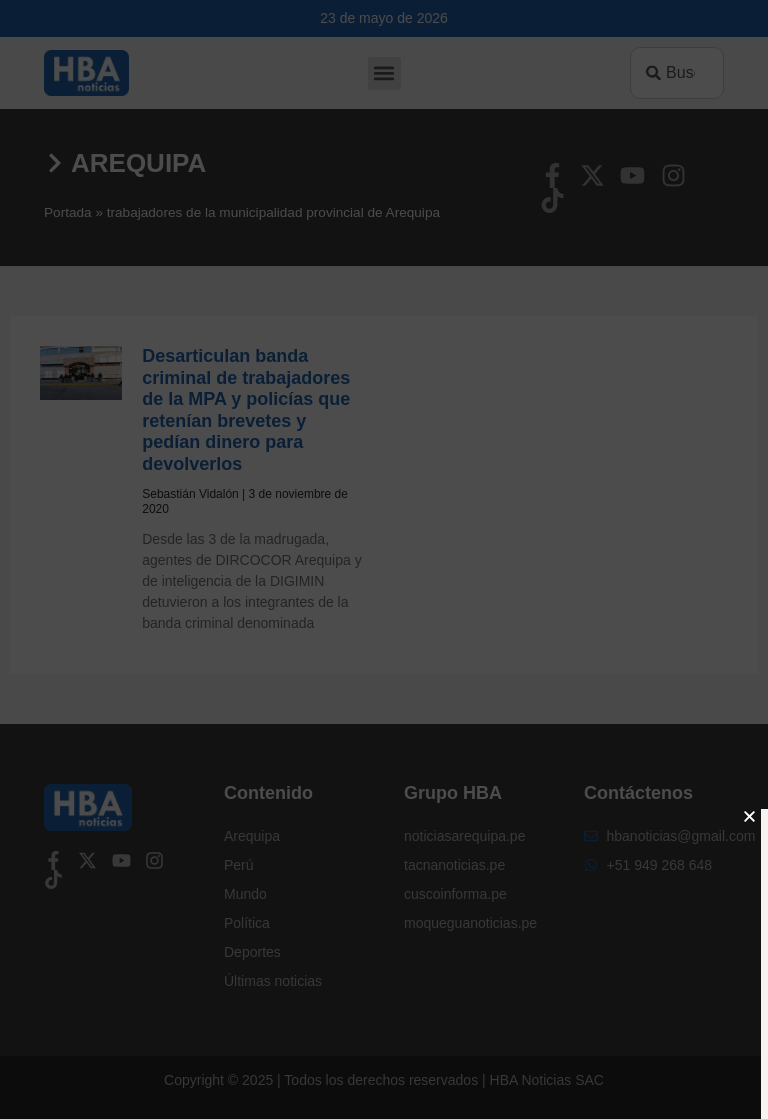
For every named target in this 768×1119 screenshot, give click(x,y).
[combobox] (677, 73)
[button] (384, 73)
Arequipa (138, 163)
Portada (68, 212)
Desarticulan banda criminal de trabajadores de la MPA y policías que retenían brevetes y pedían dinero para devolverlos (246, 410)
